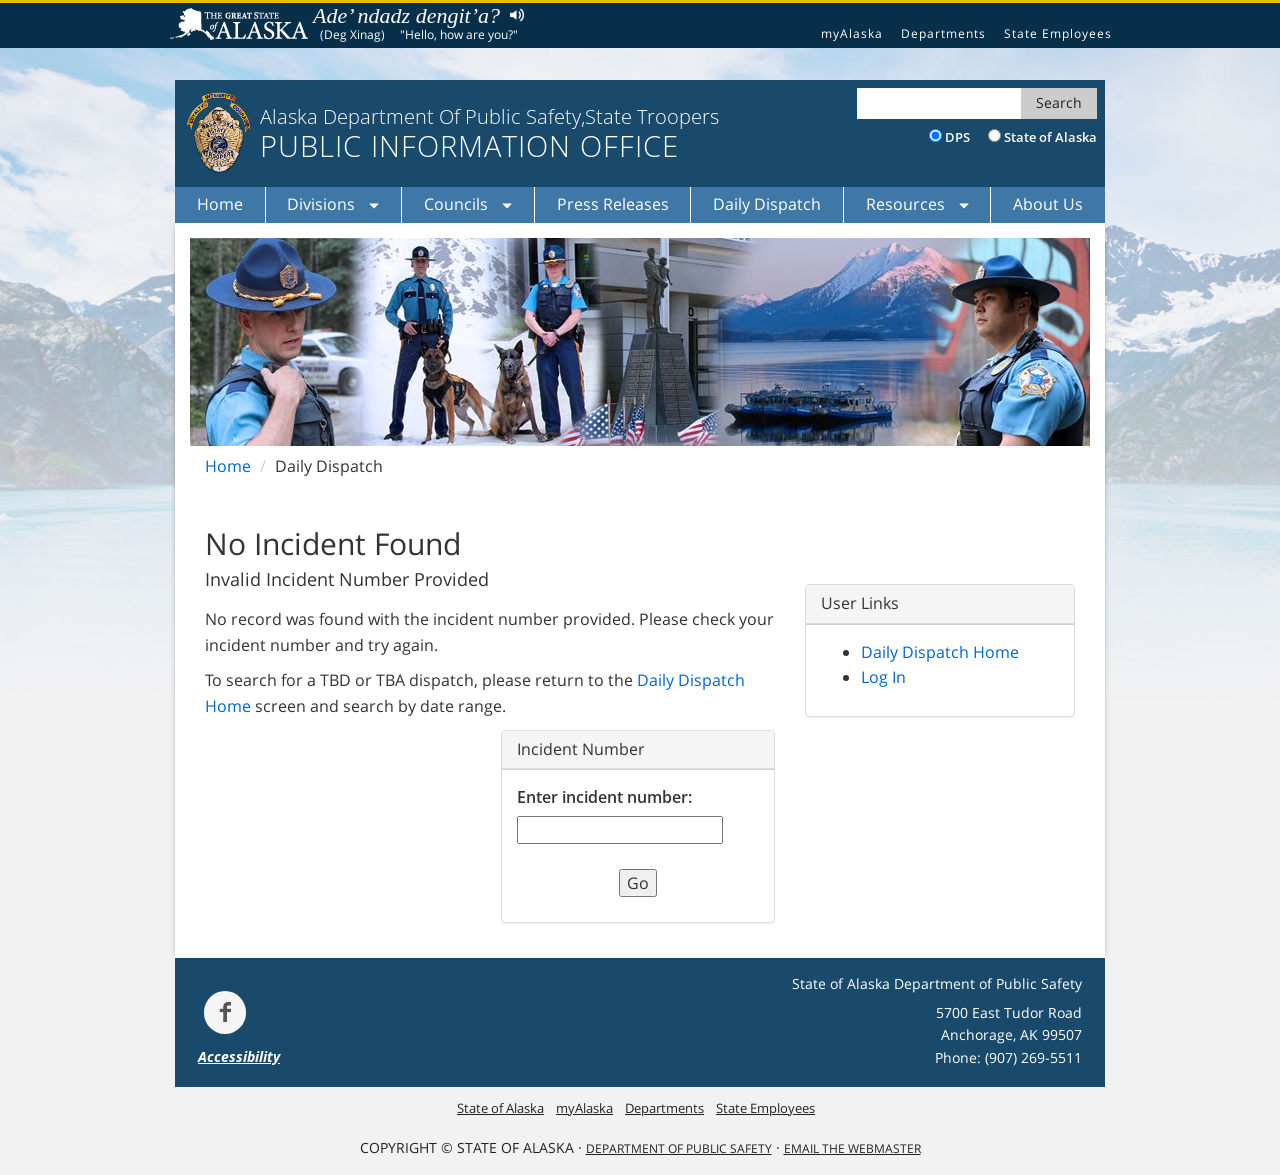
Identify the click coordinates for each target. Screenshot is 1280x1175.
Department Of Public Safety (679, 1148)
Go (638, 883)
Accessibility (239, 1056)
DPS (957, 137)
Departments (943, 33)
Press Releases (613, 204)
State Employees (1058, 33)
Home (220, 204)
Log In (883, 677)
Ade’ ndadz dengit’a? (406, 15)
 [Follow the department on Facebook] (225, 1012)
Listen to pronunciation (512, 14)
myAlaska (852, 33)
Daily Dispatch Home (940, 652)
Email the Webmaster (852, 1148)
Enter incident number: (604, 797)
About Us (1048, 204)
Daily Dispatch (767, 204)
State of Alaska (242, 26)
